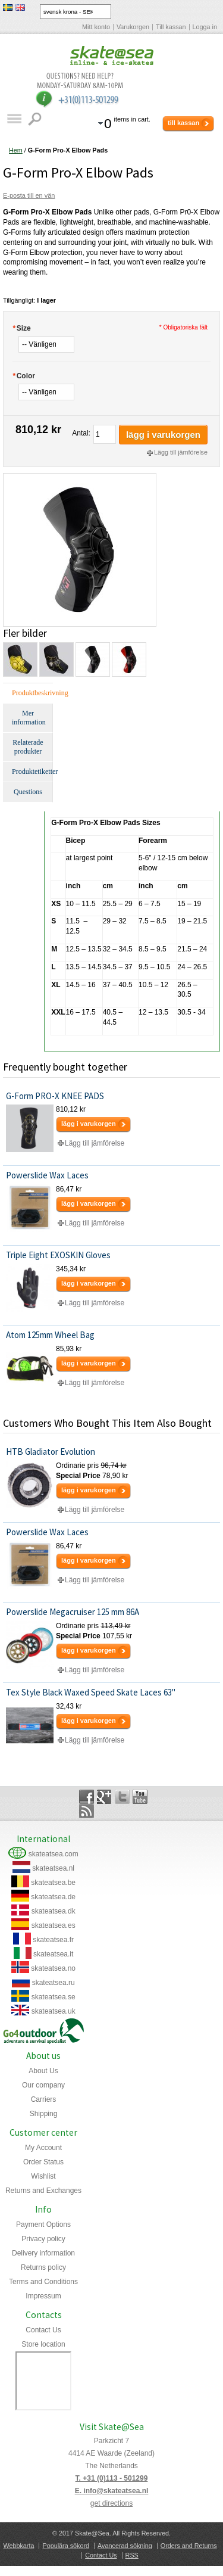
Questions (28, 792)
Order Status (43, 2162)
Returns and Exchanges (43, 2190)
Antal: (81, 433)
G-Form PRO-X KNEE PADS (55, 1096)
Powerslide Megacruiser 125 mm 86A (72, 1611)
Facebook (86, 1797)
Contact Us (43, 2330)
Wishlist (43, 2176)
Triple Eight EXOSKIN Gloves (58, 1255)
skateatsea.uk (54, 2011)
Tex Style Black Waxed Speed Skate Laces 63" (90, 1692)
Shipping (44, 2114)
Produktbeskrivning (32, 693)
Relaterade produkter (27, 746)
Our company (43, 2085)
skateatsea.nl (53, 1868)
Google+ (104, 1797)
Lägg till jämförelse (181, 452)
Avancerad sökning (125, 2545)
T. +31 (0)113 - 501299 (112, 2478)
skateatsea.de (53, 1897)
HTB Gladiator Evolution (50, 1451)
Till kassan (171, 26)
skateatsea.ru (53, 1982)
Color (23, 376)
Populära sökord (65, 2545)
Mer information (29, 717)
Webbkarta (18, 2545)
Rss (86, 1811)
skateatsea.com (53, 1854)
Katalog (14, 119)
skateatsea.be (53, 1882)
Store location (43, 2344)
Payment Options (43, 2224)
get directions (111, 2503)
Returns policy (43, 2267)
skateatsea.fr (53, 1940)
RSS (132, 2555)
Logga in (205, 26)
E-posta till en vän (29, 195)
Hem (16, 150)
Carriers (43, 2099)
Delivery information (43, 2253)
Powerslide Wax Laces (47, 1175)
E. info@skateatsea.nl (112, 2491)
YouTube (140, 1797)
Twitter (122, 1797)
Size (21, 328)
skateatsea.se (54, 1997)
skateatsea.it (53, 1954)
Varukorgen (133, 26)
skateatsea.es (54, 1925)
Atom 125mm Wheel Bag (50, 1334)
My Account (43, 2147)
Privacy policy (43, 2239)
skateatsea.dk (54, 1911)
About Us (43, 2071)
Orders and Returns (189, 2545)
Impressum (43, 2296)
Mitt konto (96, 26)
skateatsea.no (53, 1968)
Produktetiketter (32, 771)
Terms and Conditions (43, 2282)
